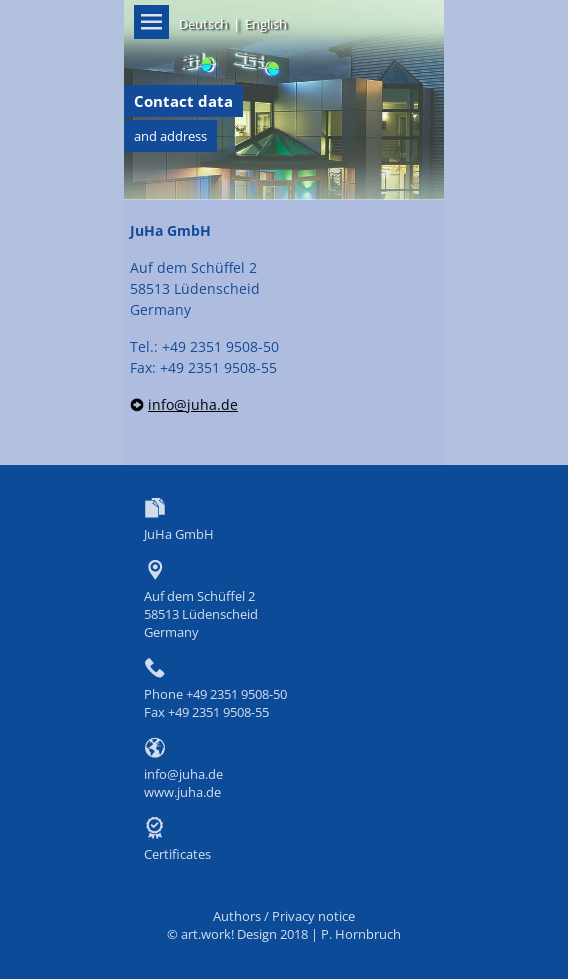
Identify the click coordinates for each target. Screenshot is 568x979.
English (266, 24)
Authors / (242, 916)
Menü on (151, 22)
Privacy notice (313, 916)
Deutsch (203, 24)
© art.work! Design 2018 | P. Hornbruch (284, 934)
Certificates (177, 854)
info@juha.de (193, 404)
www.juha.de (182, 792)
